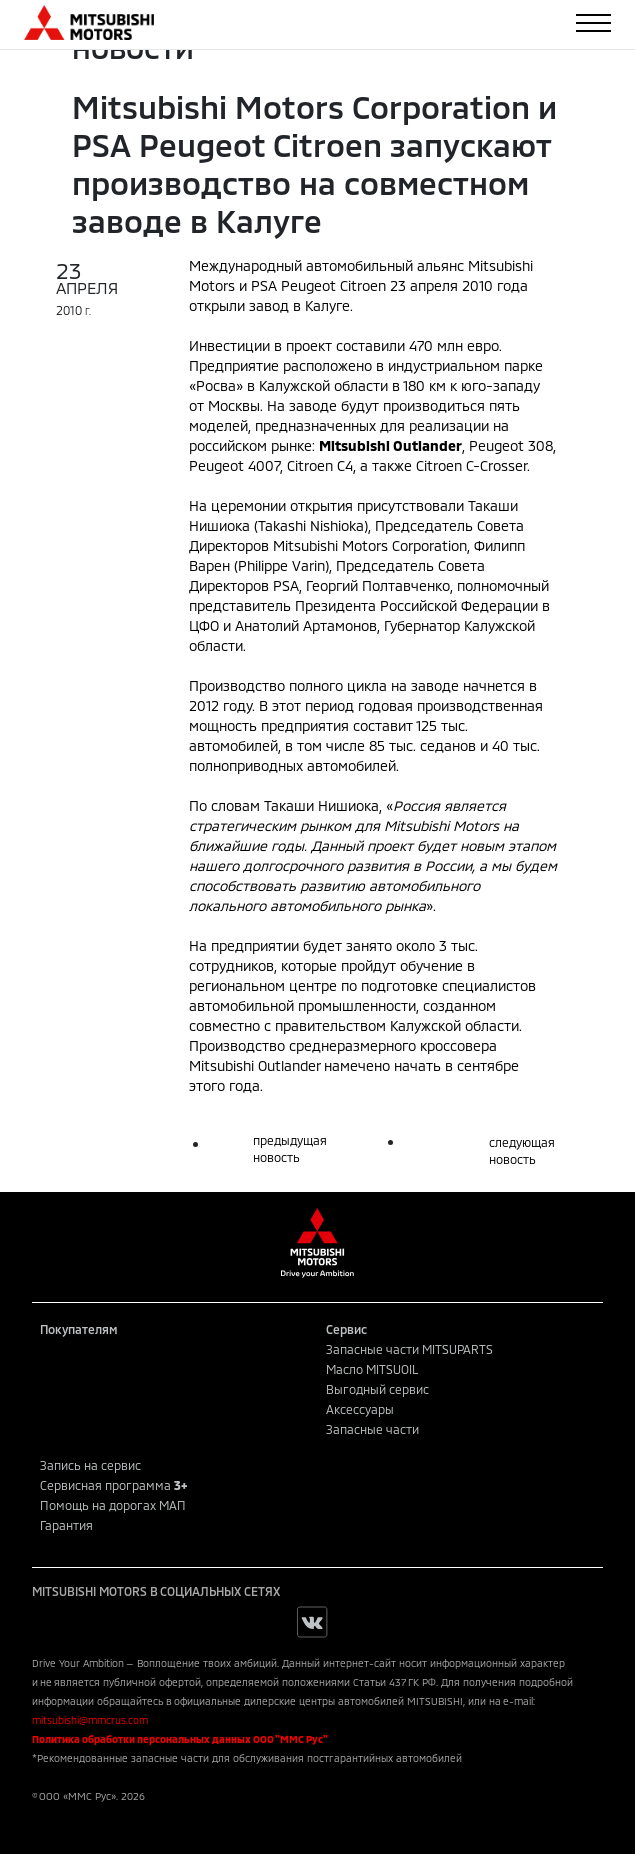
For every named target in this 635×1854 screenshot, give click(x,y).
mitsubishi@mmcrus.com (90, 1720)
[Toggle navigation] (593, 23)
